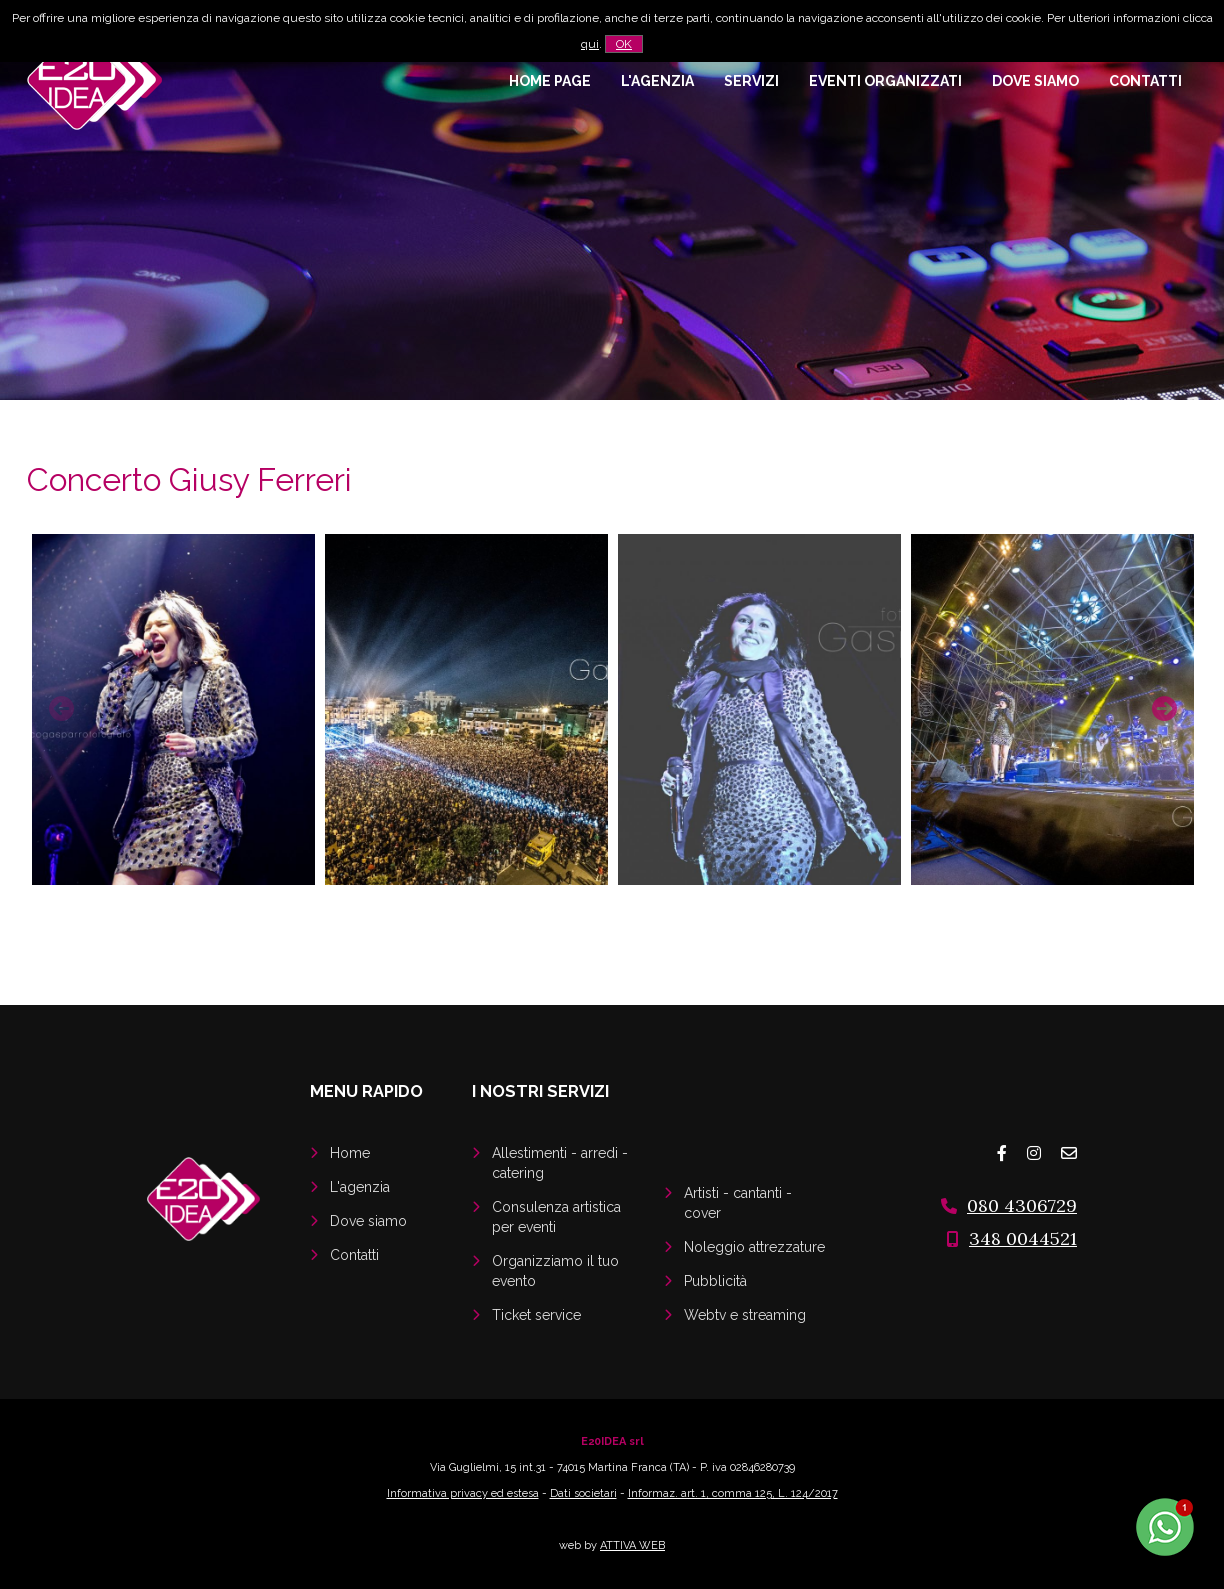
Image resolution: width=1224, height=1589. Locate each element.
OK (624, 44)
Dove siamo (1035, 81)
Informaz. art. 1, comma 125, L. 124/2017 (733, 1493)
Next (1162, 706)
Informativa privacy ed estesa (463, 1493)
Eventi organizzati (885, 81)
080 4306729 (1022, 1205)
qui (590, 44)
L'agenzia (657, 81)
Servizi (751, 81)
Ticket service (536, 1315)
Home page (550, 81)
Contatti (1145, 81)
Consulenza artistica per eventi (556, 1217)
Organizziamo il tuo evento (555, 1271)
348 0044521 (1023, 1238)
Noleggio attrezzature (754, 1247)
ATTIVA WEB (632, 1545)
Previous (59, 706)
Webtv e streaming (745, 1315)
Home (350, 1153)
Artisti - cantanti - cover (738, 1203)
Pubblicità (715, 1281)
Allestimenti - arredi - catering (560, 1163)
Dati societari (583, 1493)
